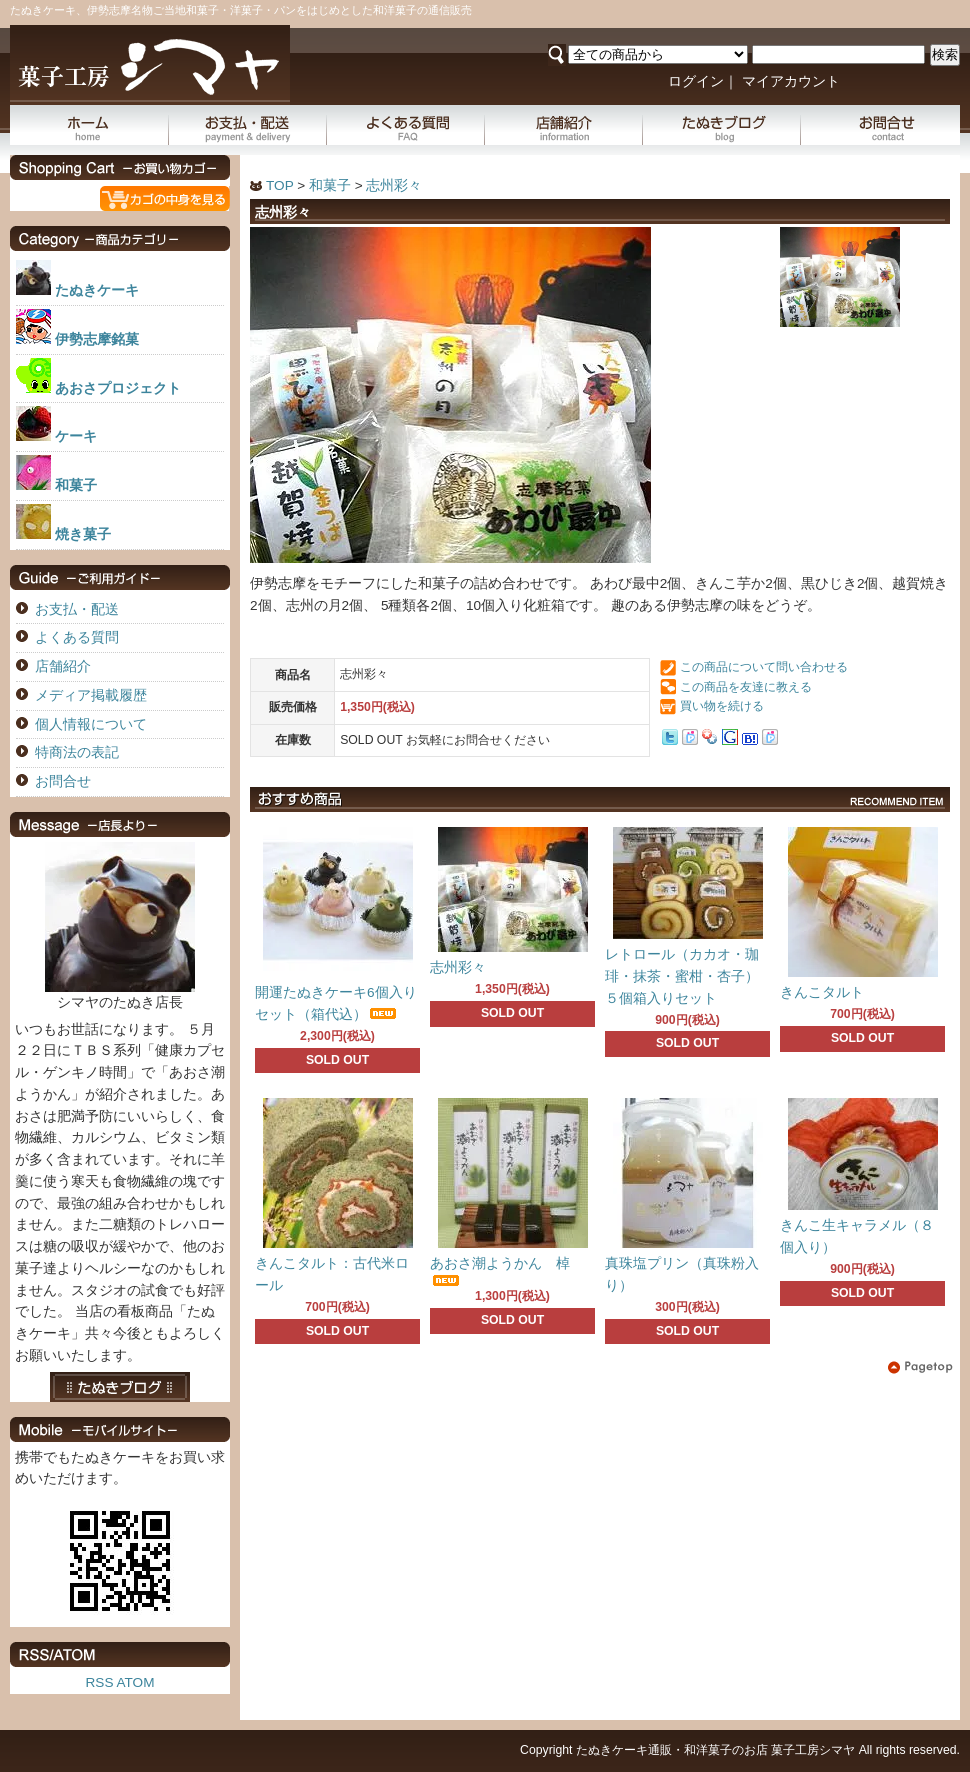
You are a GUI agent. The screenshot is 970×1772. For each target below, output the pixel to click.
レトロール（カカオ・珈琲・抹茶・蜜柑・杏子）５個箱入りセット (682, 976)
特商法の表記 (77, 752)
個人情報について (91, 724)
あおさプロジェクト (118, 388)
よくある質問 (406, 125)
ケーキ (76, 436)
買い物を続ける (722, 706)
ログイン (696, 81)
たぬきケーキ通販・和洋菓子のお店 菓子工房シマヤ (715, 1750)
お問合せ (880, 125)
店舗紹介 (564, 125)
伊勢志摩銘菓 (97, 339)
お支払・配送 (248, 125)
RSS (100, 1682)
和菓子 (330, 185)
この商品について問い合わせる (764, 667)
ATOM (135, 1682)
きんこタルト (822, 992)
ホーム (89, 125)
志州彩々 (394, 185)
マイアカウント (791, 81)
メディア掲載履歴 (91, 695)
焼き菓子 (83, 534)
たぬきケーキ (97, 290)
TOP (279, 185)
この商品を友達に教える (746, 687)
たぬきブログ (722, 125)
